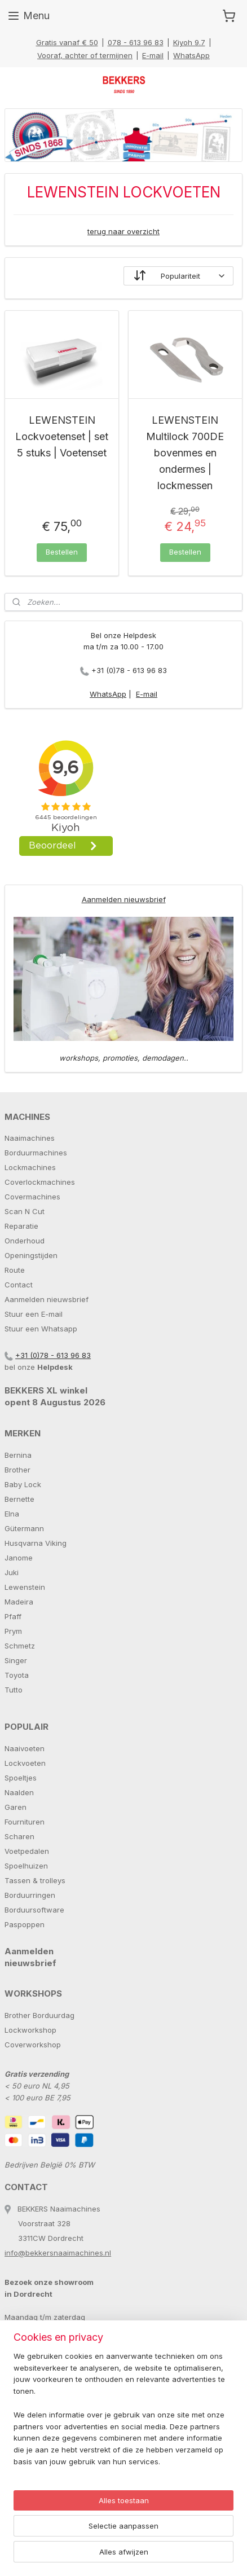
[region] (123, 2413)
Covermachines (32, 1196)
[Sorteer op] (178, 276)
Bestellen (62, 551)
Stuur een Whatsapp (41, 1328)
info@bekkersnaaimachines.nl (58, 2252)
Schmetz (20, 1645)
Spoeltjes (21, 1777)
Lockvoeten (25, 1763)
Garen (16, 1807)
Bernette (19, 1499)
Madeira (19, 1601)
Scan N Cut (25, 1211)
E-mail (153, 55)
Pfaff (13, 1616)
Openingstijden (31, 1255)
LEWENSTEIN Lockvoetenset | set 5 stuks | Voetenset (61, 436)
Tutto (14, 1689)
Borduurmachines (36, 1152)
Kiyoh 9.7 (189, 42)
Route (15, 1269)
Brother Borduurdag (39, 2015)
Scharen (19, 1836)
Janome (19, 1557)
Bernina (18, 1455)
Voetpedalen (27, 1851)
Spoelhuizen (26, 1865)
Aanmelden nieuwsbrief (124, 899)
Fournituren (25, 1821)
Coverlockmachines (40, 1181)
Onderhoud (25, 1240)
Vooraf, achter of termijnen (85, 55)
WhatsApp (191, 55)
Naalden (19, 1792)
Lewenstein (25, 1587)
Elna (12, 1513)
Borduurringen (30, 1895)
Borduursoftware (34, 1909)
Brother (17, 1469)
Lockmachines (30, 1167)
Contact (19, 1284)
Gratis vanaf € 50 (67, 42)
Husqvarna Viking (36, 1543)
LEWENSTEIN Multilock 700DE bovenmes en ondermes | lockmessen (185, 452)
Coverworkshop (33, 2044)
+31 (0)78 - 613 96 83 (129, 670)
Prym (13, 1631)
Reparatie (21, 1225)
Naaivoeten (25, 1748)
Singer (16, 1660)
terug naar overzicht (123, 231)
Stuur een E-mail (34, 1313)
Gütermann (24, 1528)
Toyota (17, 1675)
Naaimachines (30, 1137)
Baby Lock (23, 1484)
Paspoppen (25, 1924)
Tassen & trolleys (35, 1880)
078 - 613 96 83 (136, 42)
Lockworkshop (30, 2029)
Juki (12, 1572)
